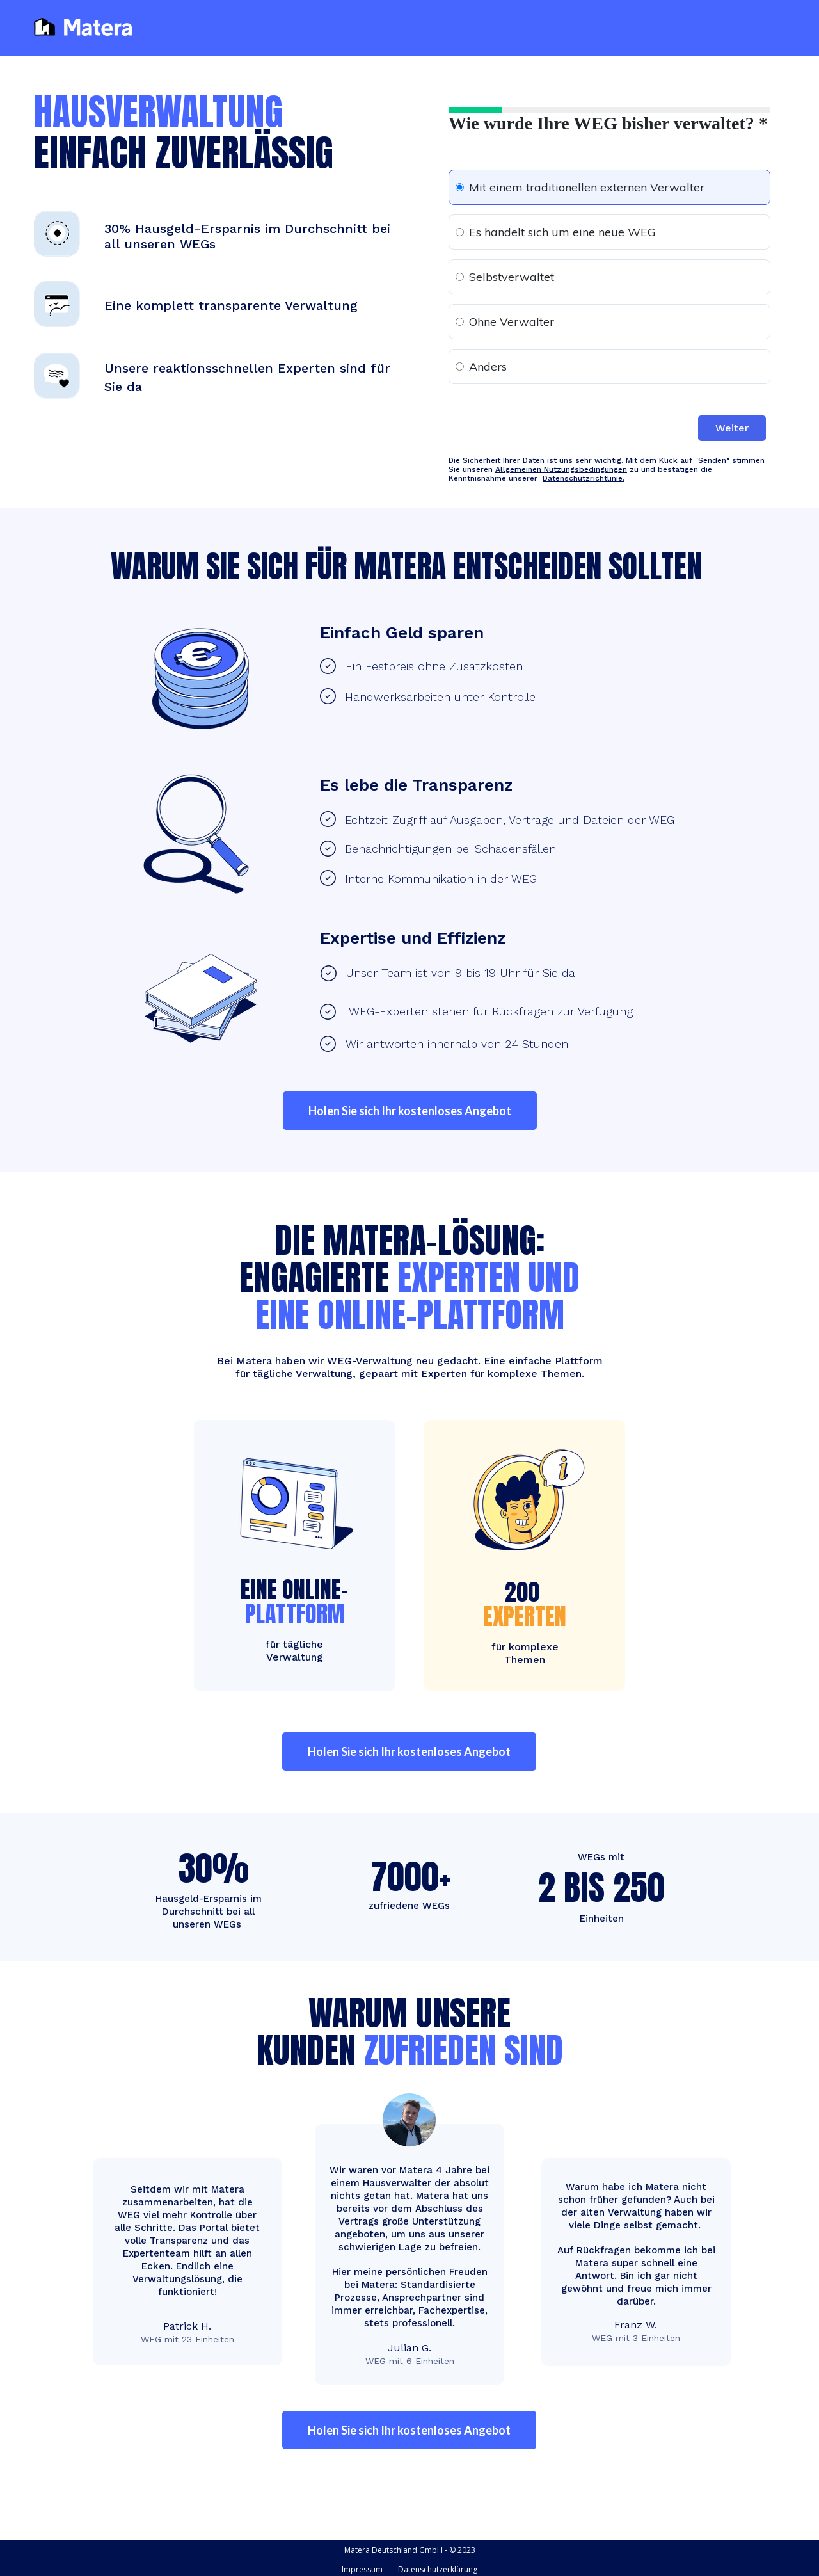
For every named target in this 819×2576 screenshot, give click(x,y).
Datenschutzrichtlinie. (583, 478)
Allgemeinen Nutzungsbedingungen (561, 469)
